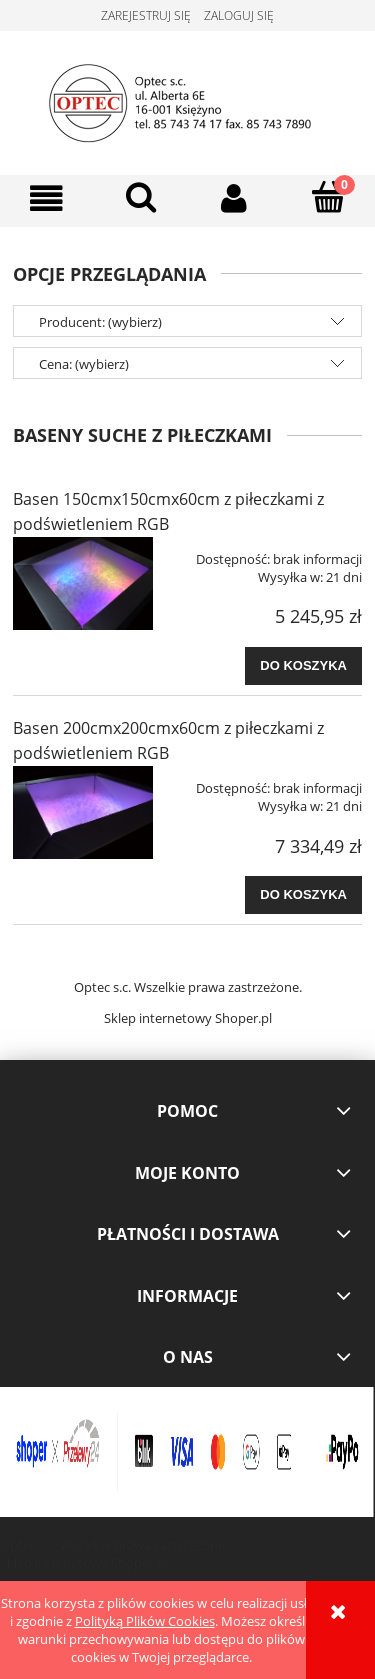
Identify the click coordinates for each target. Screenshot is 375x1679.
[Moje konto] (235, 198)
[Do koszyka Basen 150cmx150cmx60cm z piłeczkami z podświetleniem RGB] (303, 666)
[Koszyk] (328, 197)
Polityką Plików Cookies (145, 1621)
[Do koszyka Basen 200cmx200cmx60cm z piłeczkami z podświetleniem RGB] (303, 895)
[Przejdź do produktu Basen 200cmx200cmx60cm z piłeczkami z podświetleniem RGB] (83, 812)
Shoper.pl (243, 1018)
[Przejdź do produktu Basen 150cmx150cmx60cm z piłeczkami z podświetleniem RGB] (83, 584)
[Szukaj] (141, 197)
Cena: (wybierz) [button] (84, 364)
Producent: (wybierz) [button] (100, 322)
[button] (47, 198)
